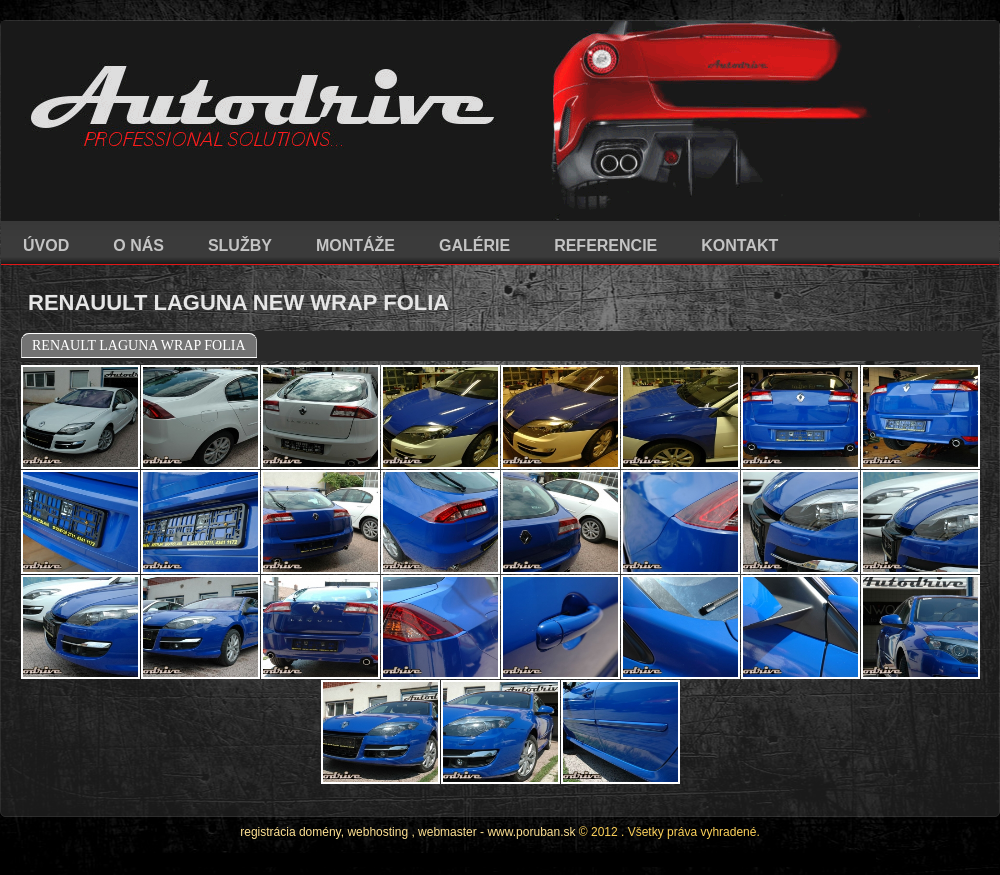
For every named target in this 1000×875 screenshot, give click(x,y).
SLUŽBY (240, 245)
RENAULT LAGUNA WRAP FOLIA (139, 345)
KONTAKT (739, 245)
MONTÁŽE (355, 245)
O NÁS (138, 245)
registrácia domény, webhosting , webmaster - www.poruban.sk (407, 832)
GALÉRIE (474, 245)
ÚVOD (46, 245)
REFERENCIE (605, 245)
